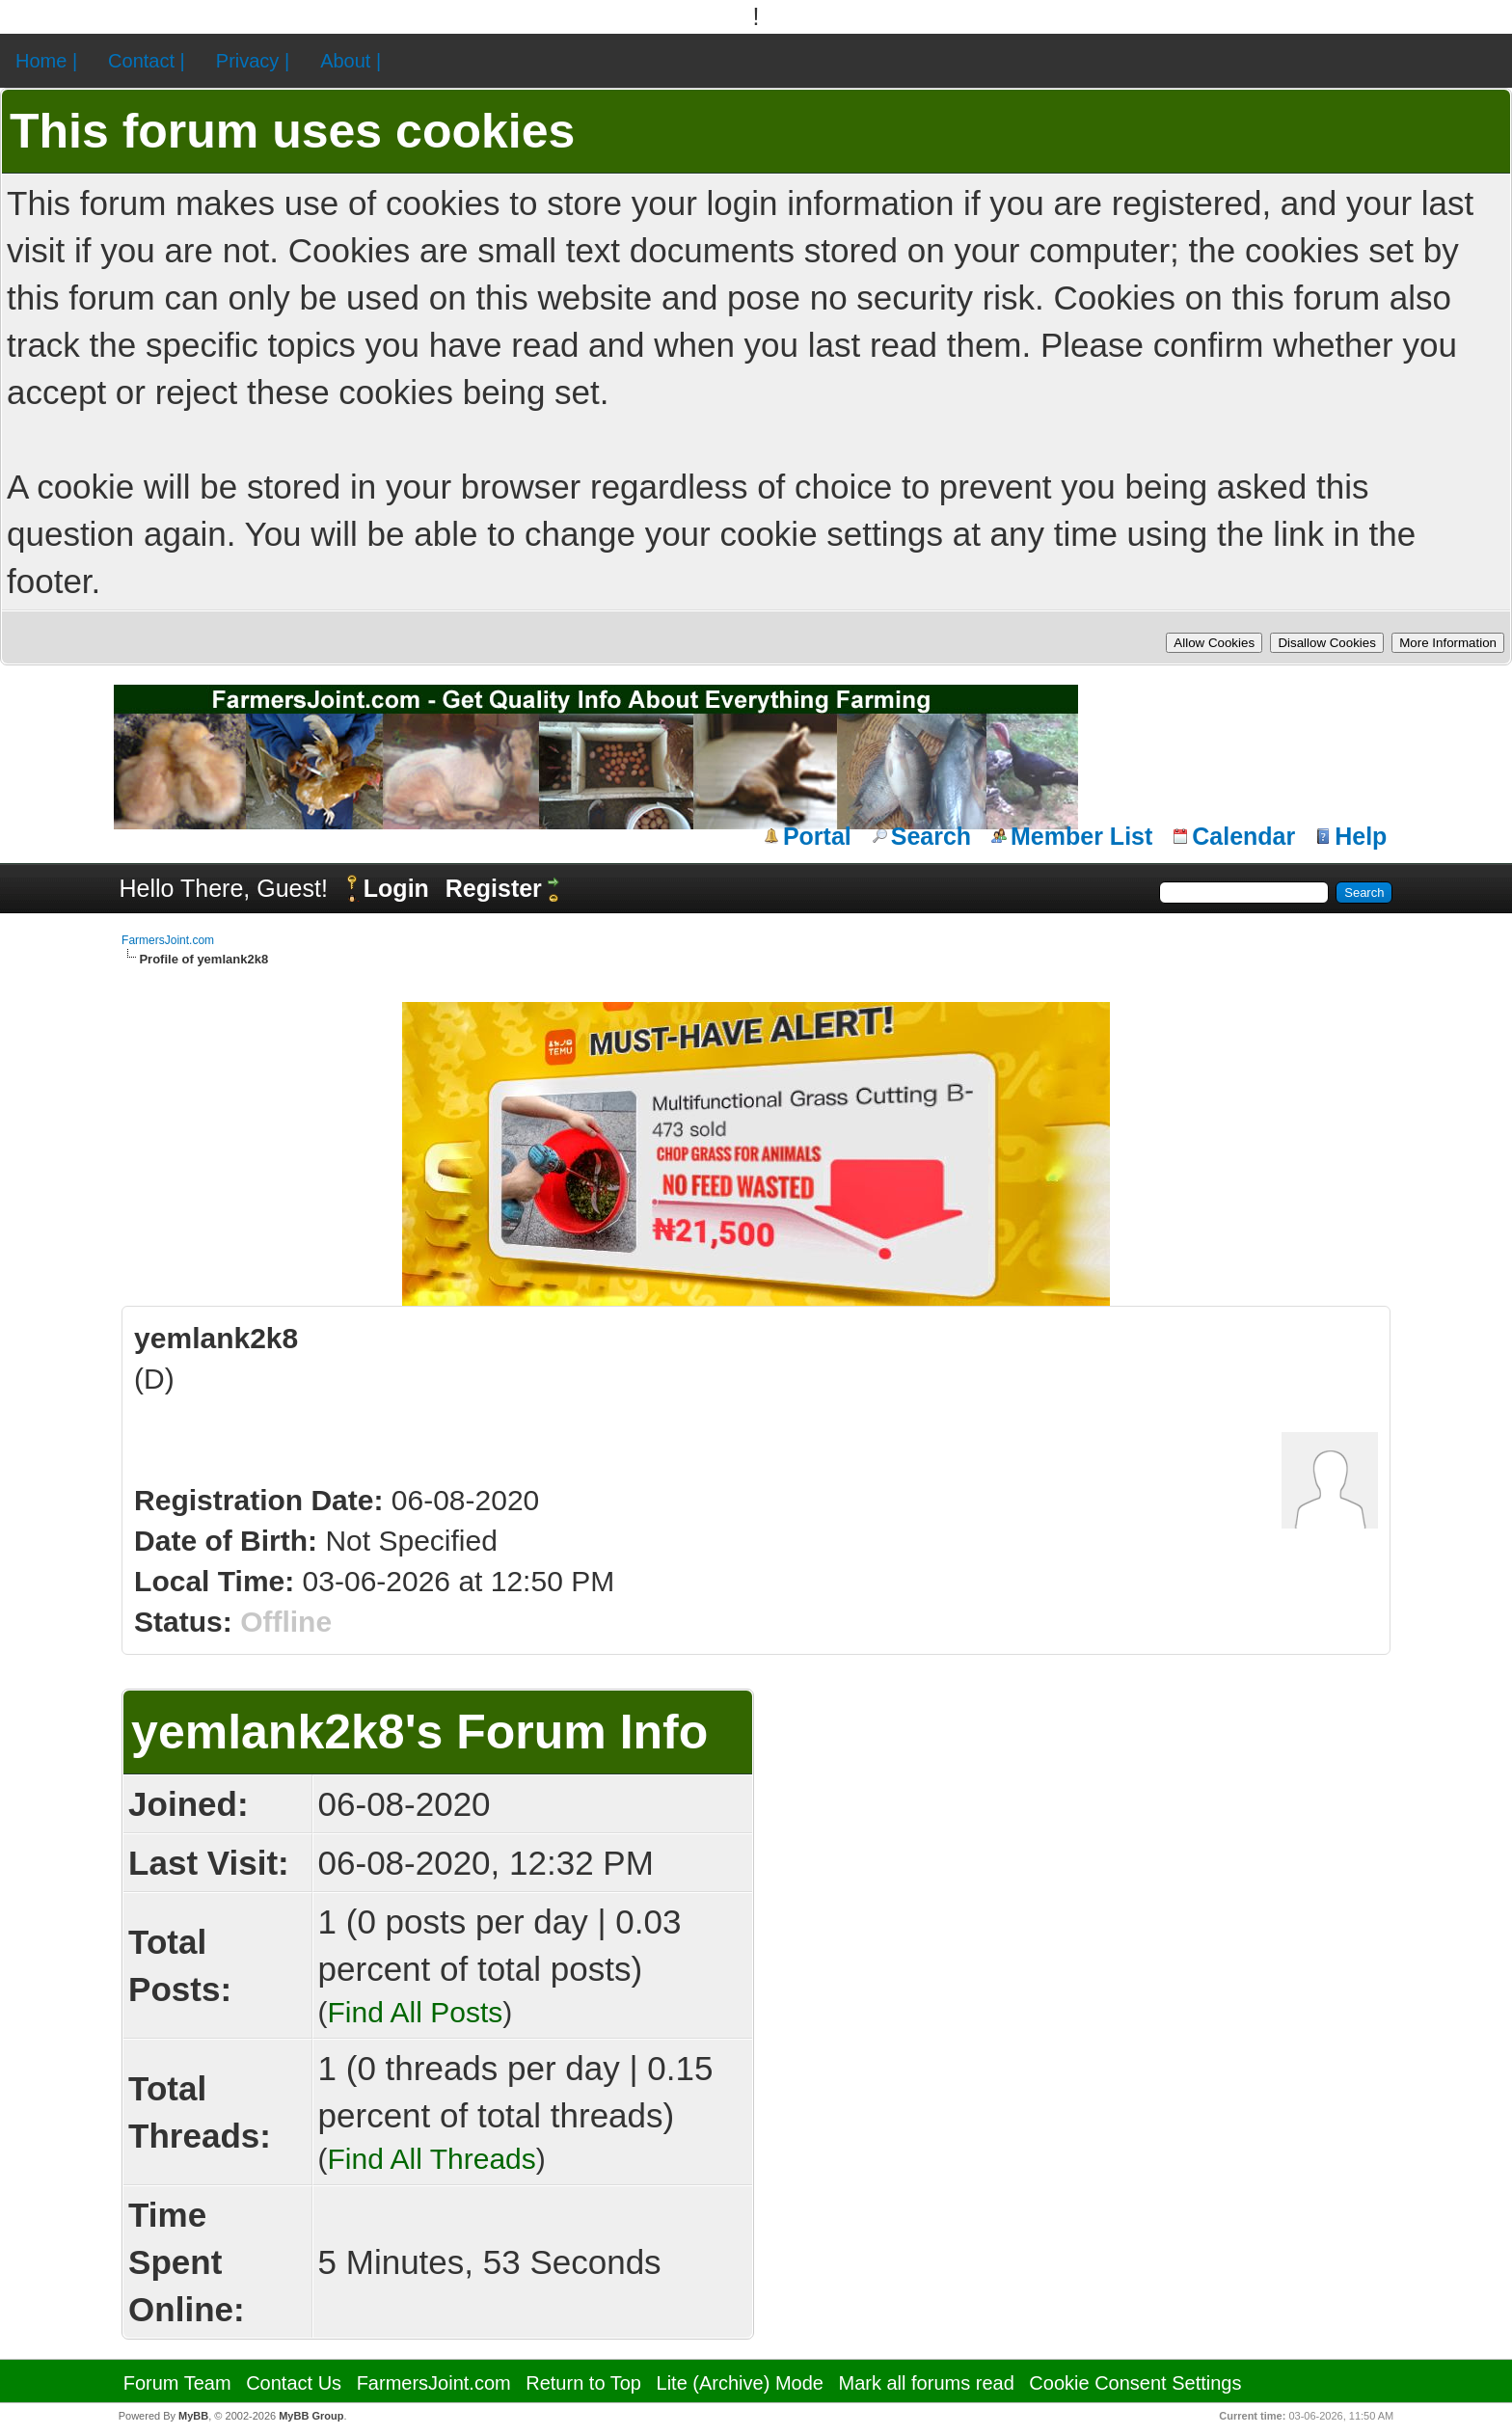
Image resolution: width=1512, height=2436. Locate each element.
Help (1361, 836)
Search (931, 836)
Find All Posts (415, 2012)
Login (396, 888)
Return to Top (583, 2383)
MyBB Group (311, 2416)
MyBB (193, 2416)
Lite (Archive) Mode (740, 2383)
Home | (46, 60)
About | (350, 60)
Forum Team (177, 2383)
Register (494, 888)
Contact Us (293, 2383)
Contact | (146, 60)
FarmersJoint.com (168, 940)
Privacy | (252, 60)
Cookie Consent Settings (1135, 2383)
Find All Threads (432, 2159)
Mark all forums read (926, 2383)
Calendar (1243, 836)
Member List (1081, 836)
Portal (817, 836)
